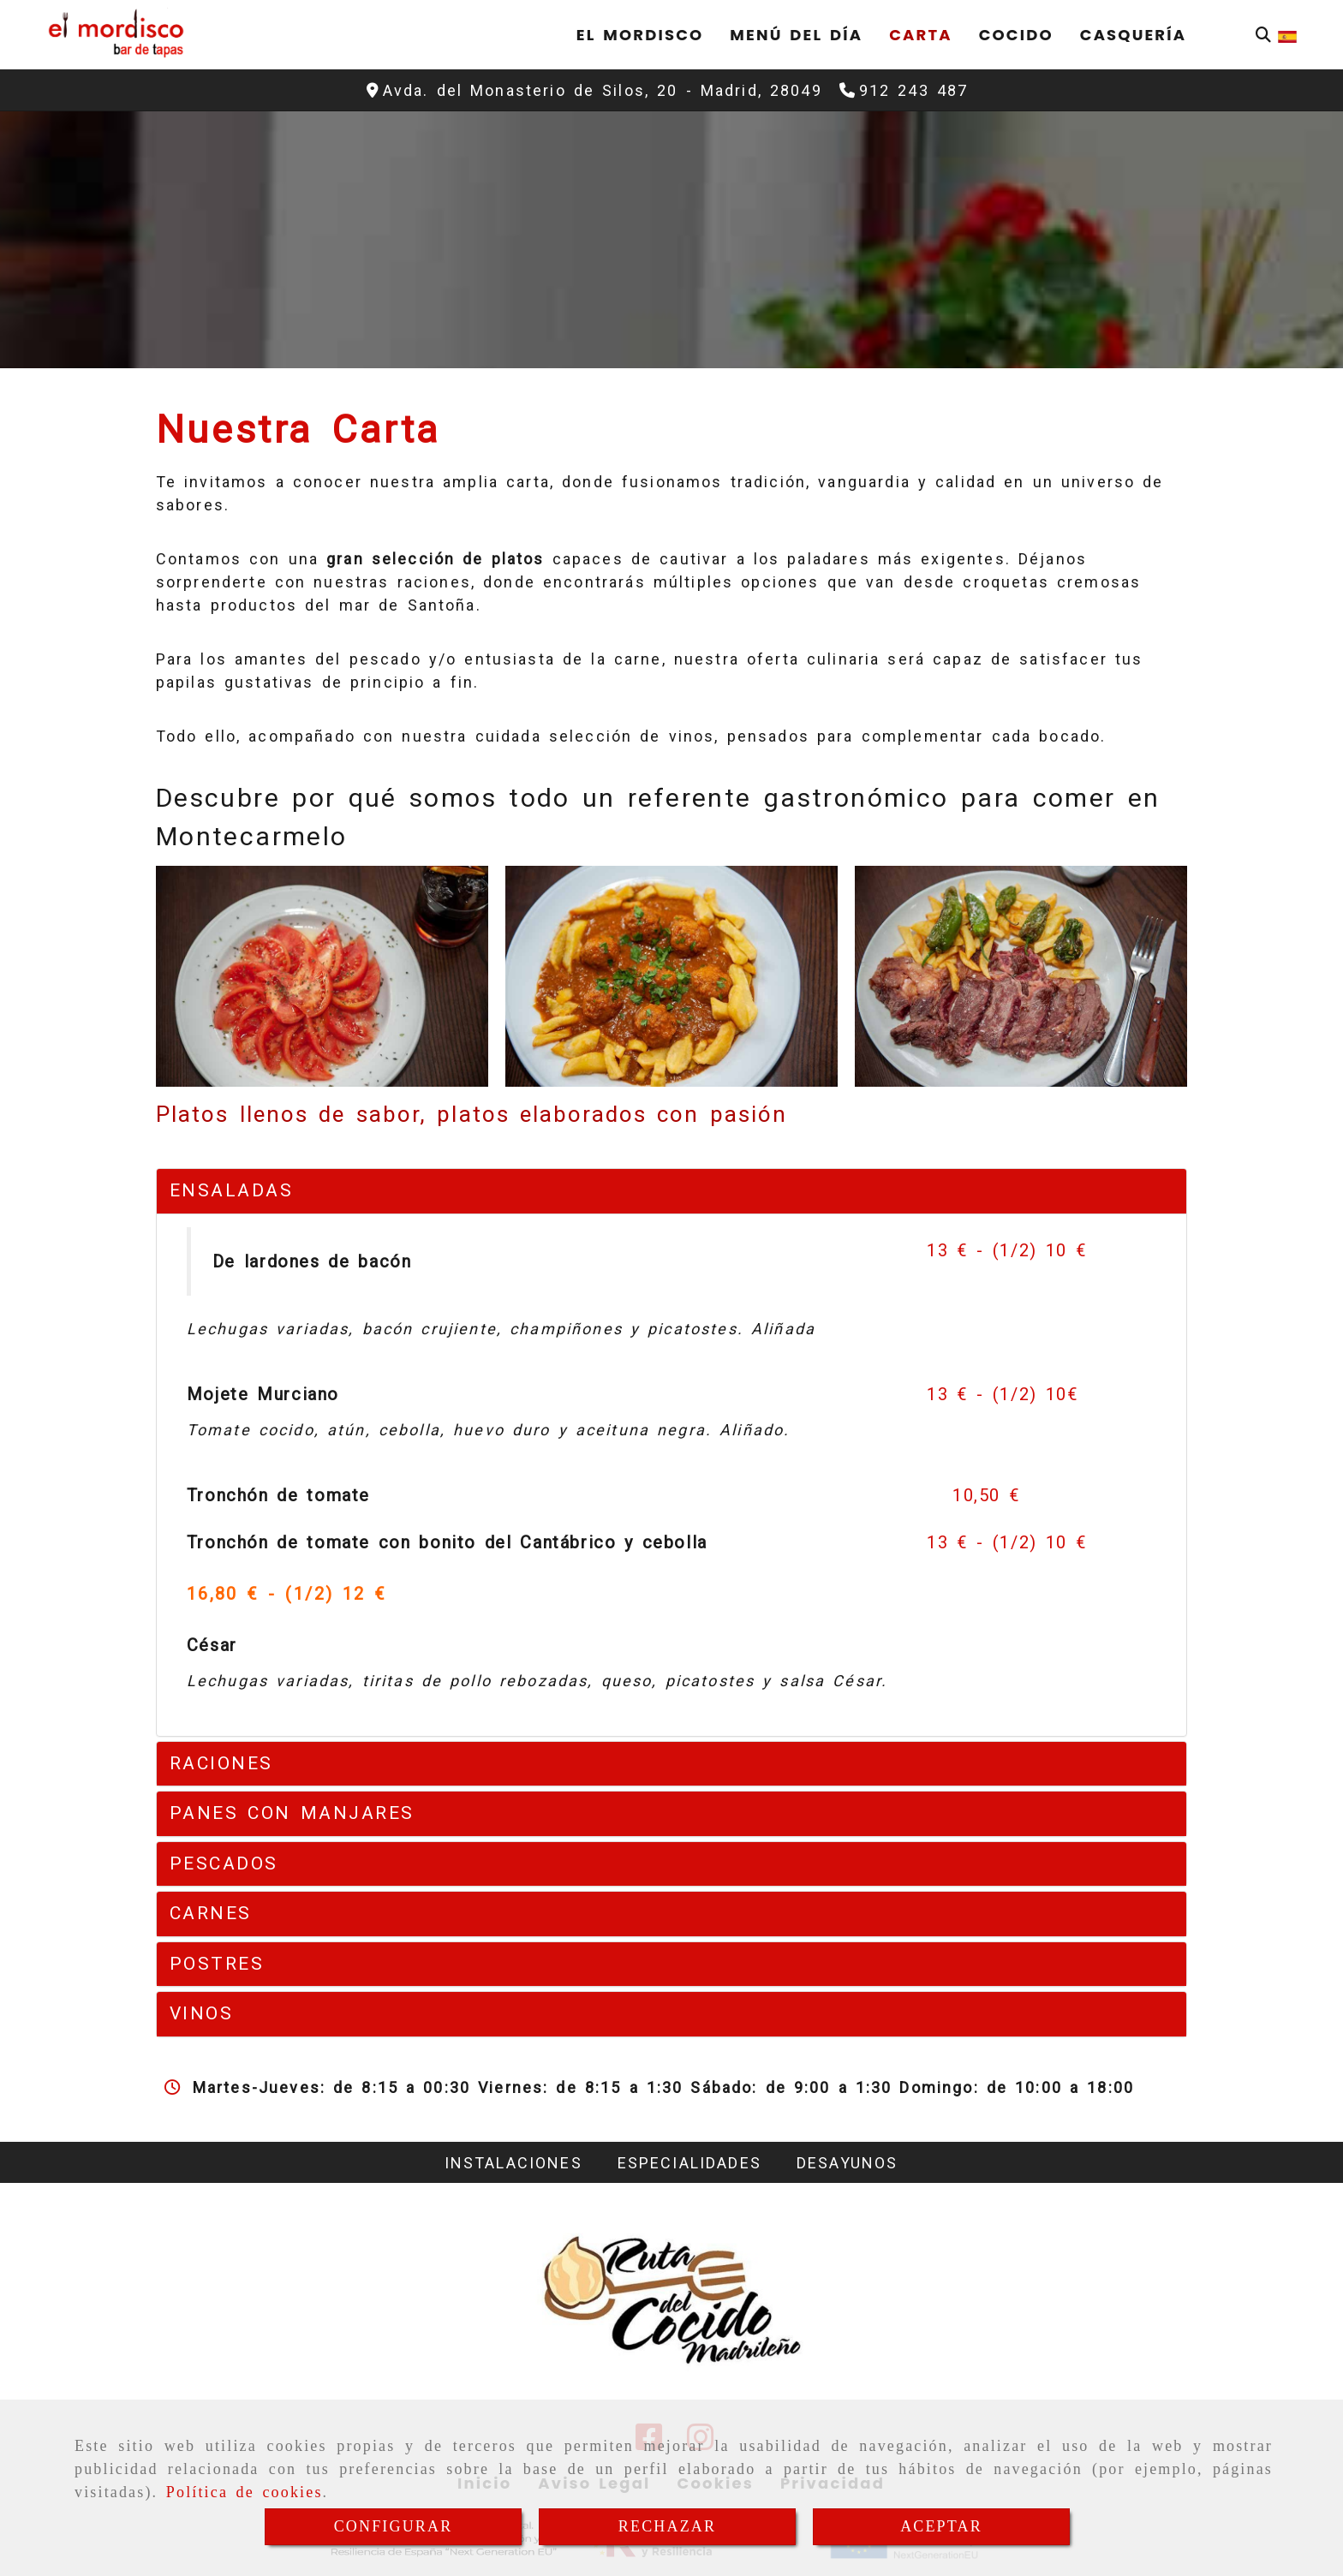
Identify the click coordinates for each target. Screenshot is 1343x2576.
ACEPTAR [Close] (941, 2526)
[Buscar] (1263, 35)
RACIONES (221, 1763)
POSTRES (217, 1963)
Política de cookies (244, 2492)
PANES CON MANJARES (292, 1813)
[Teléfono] (904, 90)
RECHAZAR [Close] (667, 2526)
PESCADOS (224, 1863)
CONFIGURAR (393, 2526)
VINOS (202, 2013)
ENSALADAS (232, 1190)
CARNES (211, 1913)
